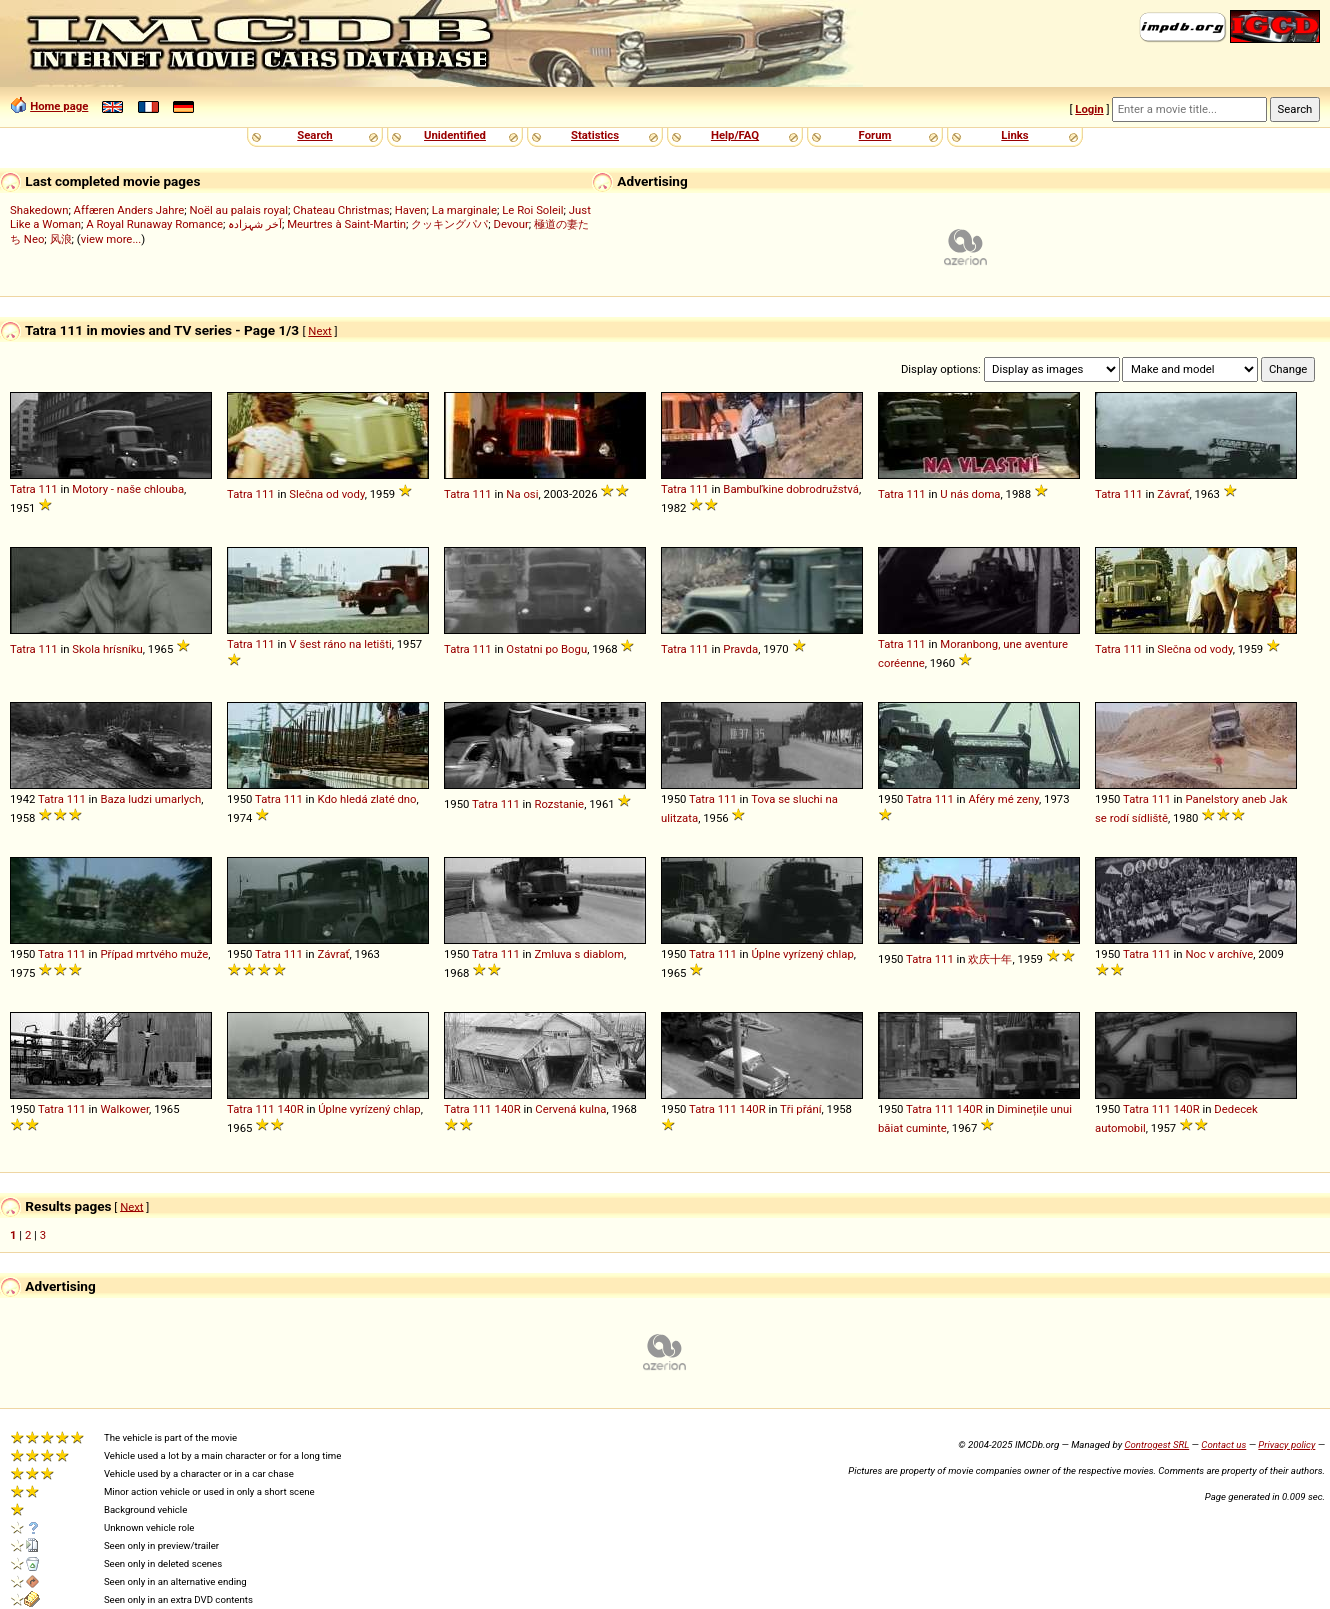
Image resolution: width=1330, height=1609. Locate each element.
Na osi (522, 494)
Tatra (23, 489)
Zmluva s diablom (579, 954)
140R (291, 1109)
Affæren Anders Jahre (129, 210)
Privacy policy (1286, 1444)
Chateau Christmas (341, 210)
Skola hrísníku (107, 649)
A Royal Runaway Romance (154, 224)
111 (48, 489)
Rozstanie (559, 804)
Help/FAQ (735, 135)
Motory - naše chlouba (128, 489)
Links (1014, 135)
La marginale (464, 210)
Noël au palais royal (238, 210)
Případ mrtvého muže (154, 954)
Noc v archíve (1219, 954)
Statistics (595, 135)
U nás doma (970, 494)
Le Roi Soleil (532, 210)
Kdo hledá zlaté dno (366, 799)
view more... (111, 239)
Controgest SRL (1156, 1444)
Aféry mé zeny (1003, 799)
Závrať (1173, 494)
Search (314, 135)
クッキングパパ (449, 224)
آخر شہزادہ (255, 224)
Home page (59, 106)
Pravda (740, 649)
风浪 (61, 239)
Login (1089, 109)
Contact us (1223, 1444)
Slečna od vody (326, 494)
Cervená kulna (570, 1109)
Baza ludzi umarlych (150, 799)
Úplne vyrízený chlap (802, 954)
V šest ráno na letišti (340, 644)
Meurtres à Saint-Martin (346, 224)
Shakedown (39, 210)
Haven (411, 210)
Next (319, 331)
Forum (875, 135)
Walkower (124, 1109)
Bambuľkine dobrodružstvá (791, 489)
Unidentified (455, 135)
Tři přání (800, 1109)
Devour (511, 224)
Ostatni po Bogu (546, 649)
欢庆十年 (990, 959)
